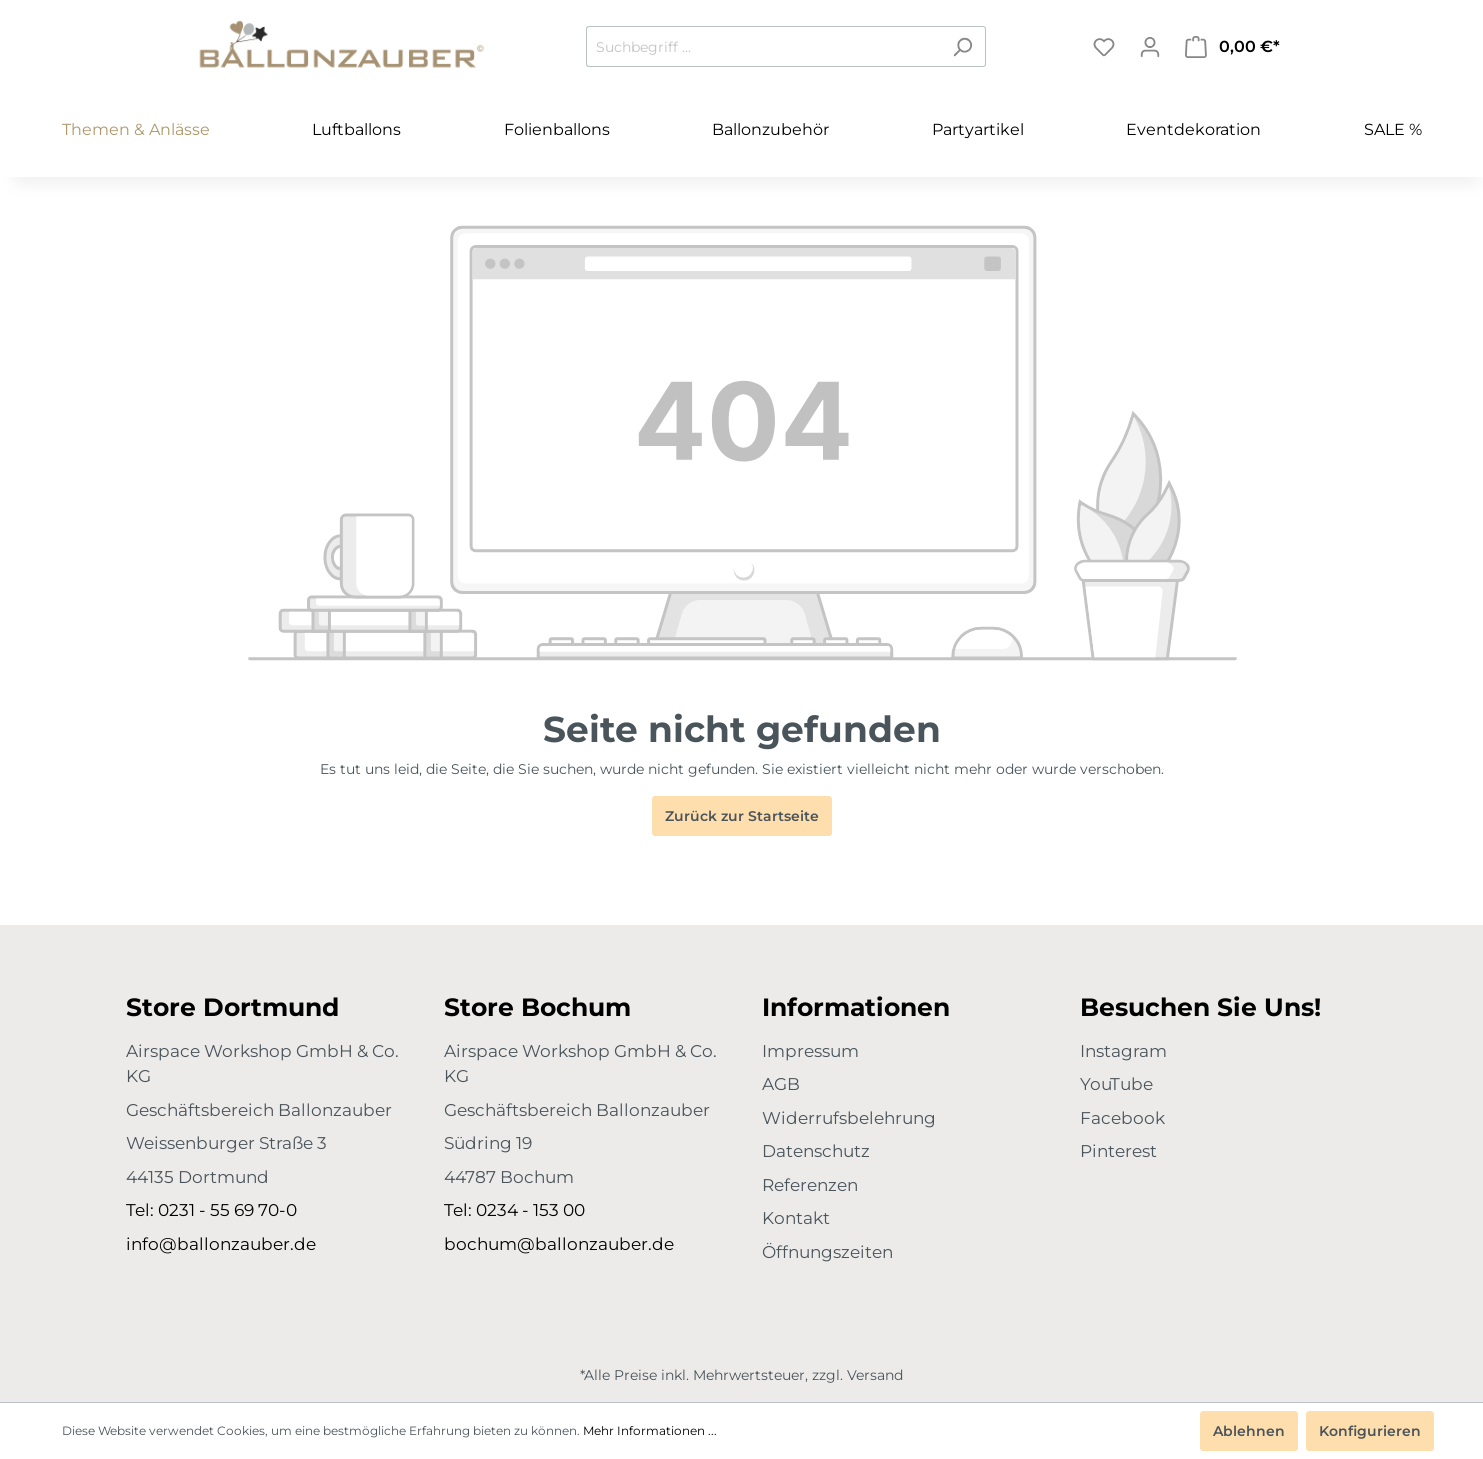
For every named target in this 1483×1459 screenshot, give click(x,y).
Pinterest (1118, 1151)
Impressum (810, 1051)
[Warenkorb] (1232, 47)
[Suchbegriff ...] (763, 46)
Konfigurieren (1370, 1431)
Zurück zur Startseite (742, 816)
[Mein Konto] (1150, 47)
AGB (781, 1084)
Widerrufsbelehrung (849, 1118)
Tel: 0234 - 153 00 (514, 1210)
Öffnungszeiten (827, 1252)
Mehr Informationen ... (650, 1430)
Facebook (1122, 1118)
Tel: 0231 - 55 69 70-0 (211, 1210)
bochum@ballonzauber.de (559, 1244)
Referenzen (810, 1185)
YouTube (1116, 1084)
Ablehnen (1249, 1431)
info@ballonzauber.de (221, 1244)
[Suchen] (962, 46)
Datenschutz (816, 1151)
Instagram (1123, 1051)
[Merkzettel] (1104, 47)
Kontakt (796, 1218)
